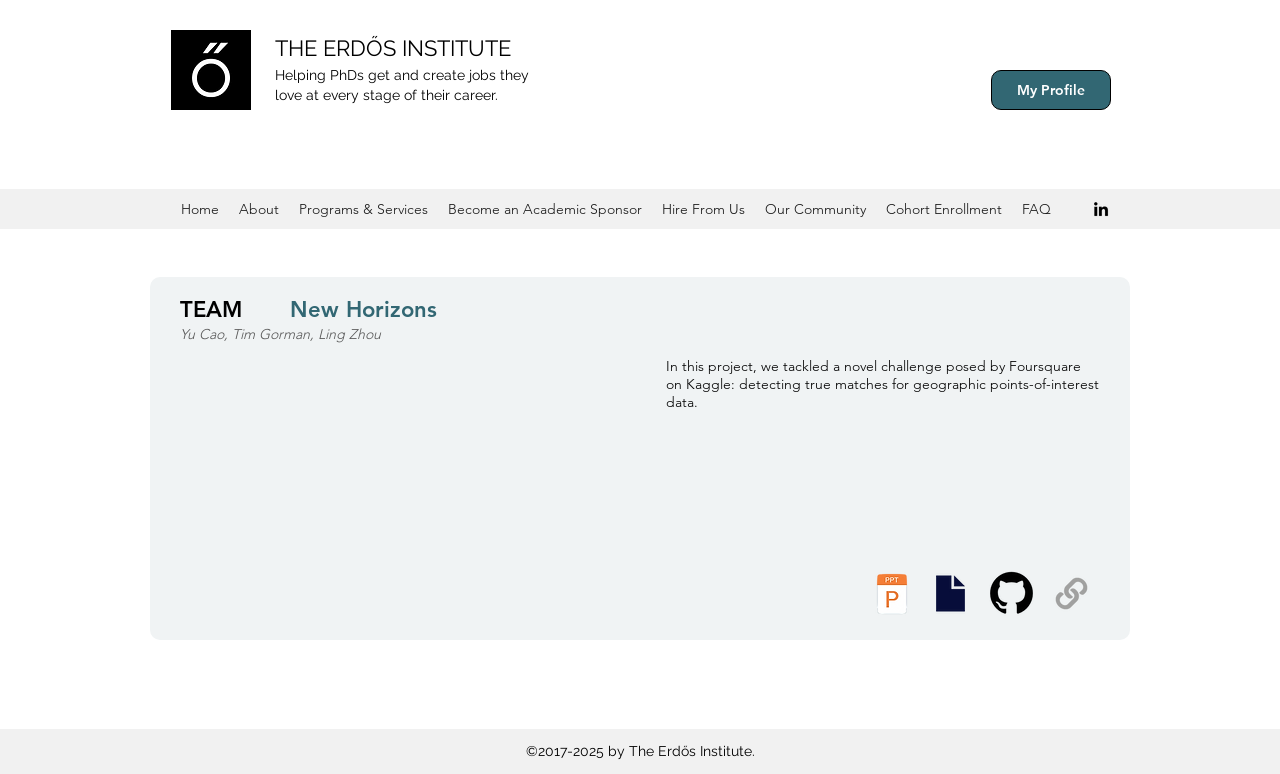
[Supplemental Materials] (1071, 593)
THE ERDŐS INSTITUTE (393, 48)
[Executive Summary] (950, 593)
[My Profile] (1051, 90)
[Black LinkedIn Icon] (1101, 209)
